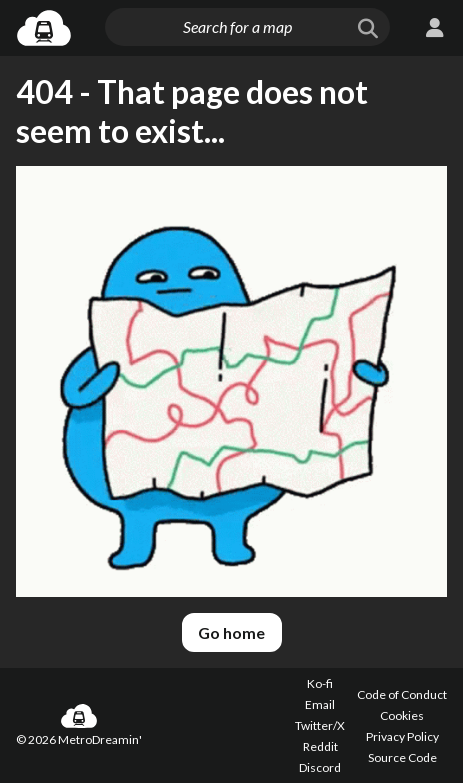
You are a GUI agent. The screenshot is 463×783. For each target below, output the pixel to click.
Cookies (402, 715)
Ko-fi (320, 683)
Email (320, 704)
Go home (231, 632)
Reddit (320, 746)
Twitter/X (320, 725)
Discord (320, 767)
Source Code (402, 757)
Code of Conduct (402, 694)
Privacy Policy (402, 736)
